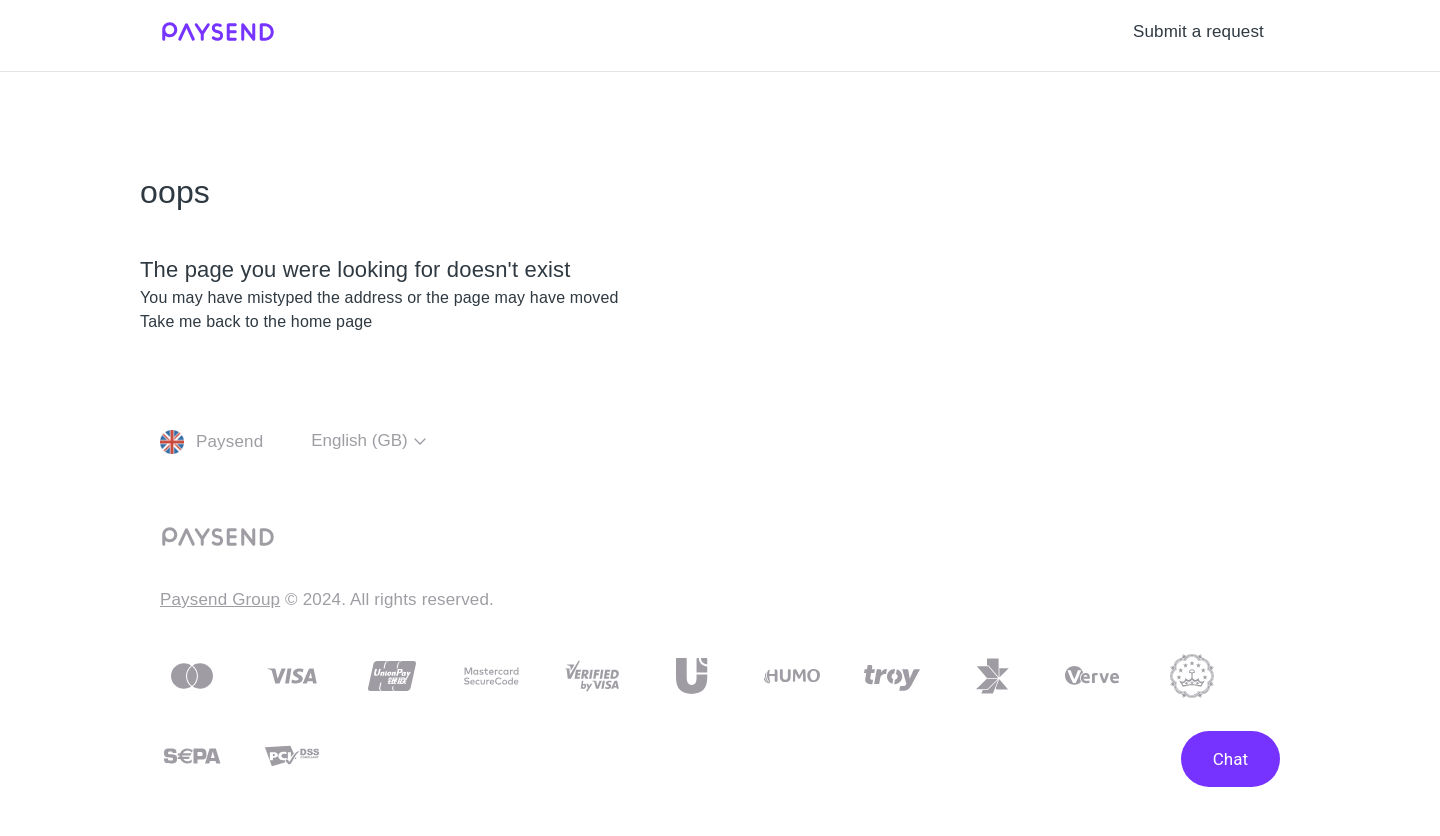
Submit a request (1198, 31)
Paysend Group (220, 599)
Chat (1230, 759)
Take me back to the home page (256, 321)
